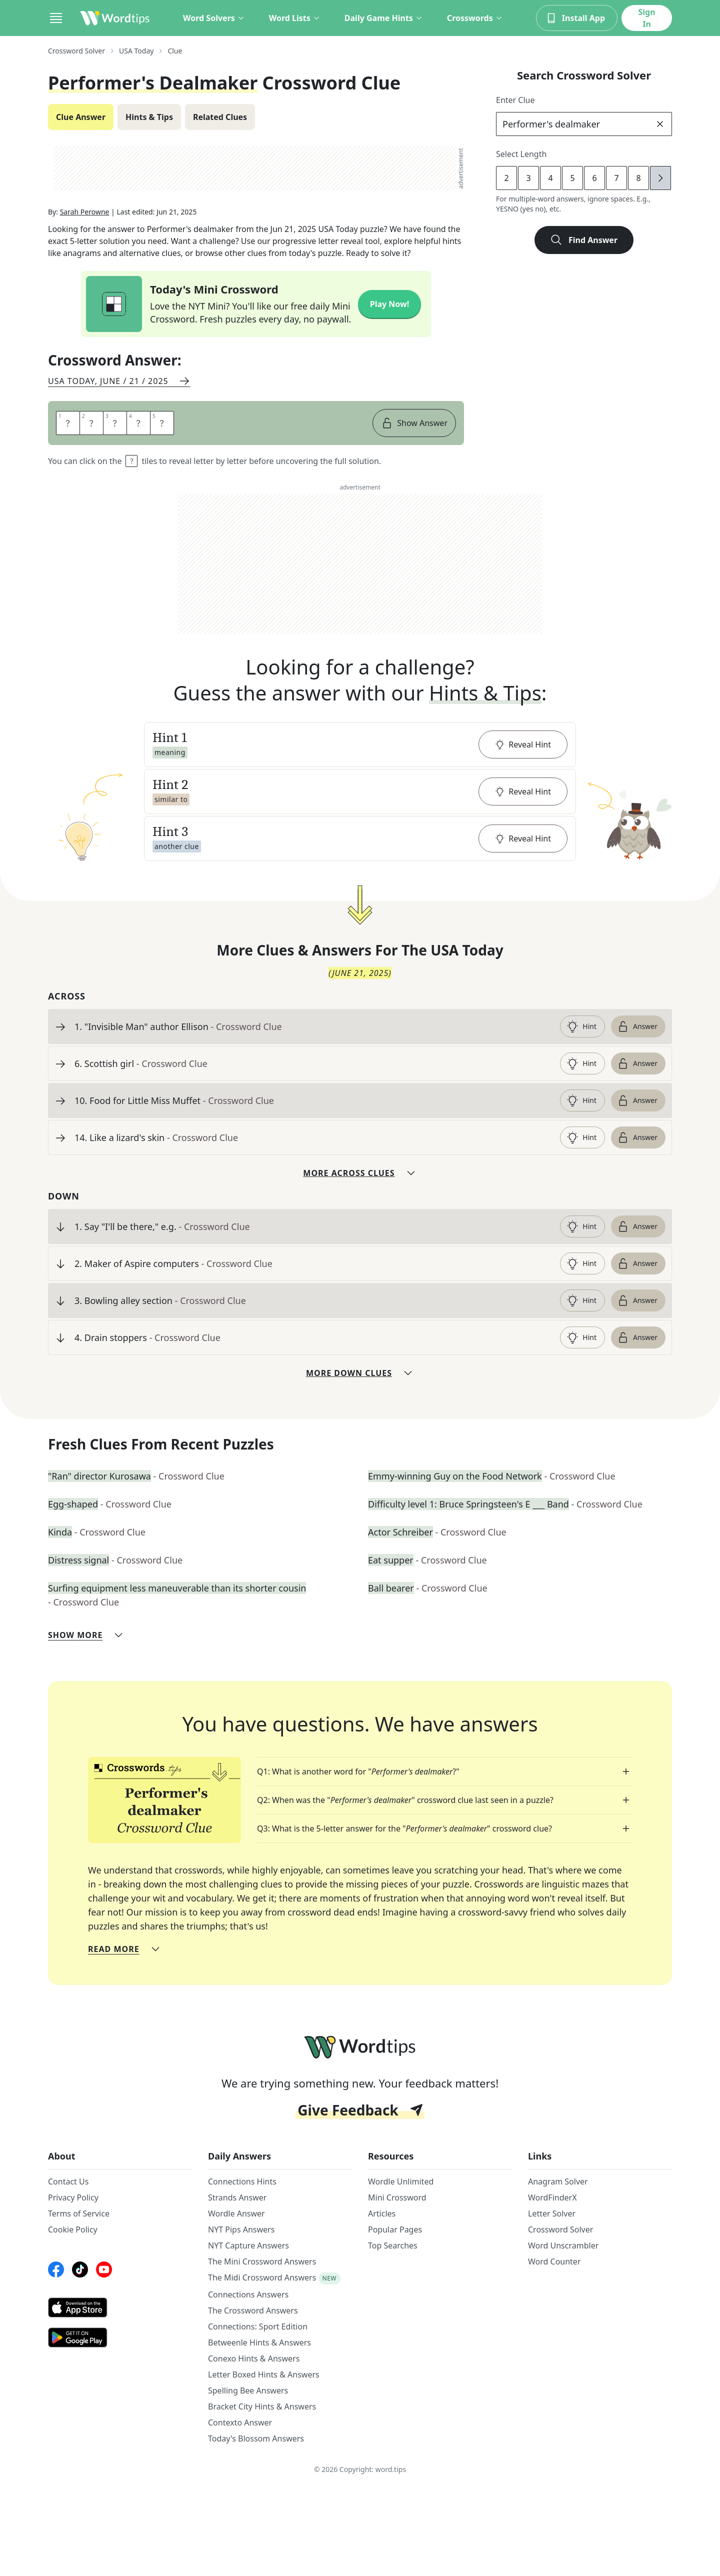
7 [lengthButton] (616, 178)
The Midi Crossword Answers (262, 2277)
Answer (637, 1026)
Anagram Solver (558, 2181)
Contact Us (68, 2181)
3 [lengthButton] (528, 178)
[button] (360, 744)
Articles (382, 2213)
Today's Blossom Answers (256, 2438)
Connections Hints (242, 2181)
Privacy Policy (73, 2197)
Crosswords (475, 18)
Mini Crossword (397, 2197)
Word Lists (294, 18)
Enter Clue (515, 100)
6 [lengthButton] (594, 178)
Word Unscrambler (563, 2245)
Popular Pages (395, 2229)
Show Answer (414, 423)
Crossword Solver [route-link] (76, 51)
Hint (581, 1026)
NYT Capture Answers (248, 2245)
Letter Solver (552, 2213)
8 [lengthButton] (638, 178)
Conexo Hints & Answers (254, 2358)
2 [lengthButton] (506, 178)
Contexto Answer (240, 2422)
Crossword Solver (560, 2229)
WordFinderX (552, 2197)
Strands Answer (237, 2197)
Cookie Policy (73, 2229)
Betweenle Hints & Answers (259, 2342)
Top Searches (393, 2245)
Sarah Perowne (85, 211)
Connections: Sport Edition (258, 2326)
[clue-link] (313, 1027)
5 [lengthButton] (572, 178)
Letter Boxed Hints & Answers (264, 2374)
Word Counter (554, 2261)
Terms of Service (79, 2213)
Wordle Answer (236, 2213)
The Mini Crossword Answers (262, 2261)
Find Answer (584, 240)
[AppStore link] (120, 2308)
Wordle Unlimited (401, 2181)
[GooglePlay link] (120, 2338)
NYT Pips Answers (241, 2229)
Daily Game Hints (383, 18)
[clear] (660, 124)
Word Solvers (214, 18)
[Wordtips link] (115, 18)
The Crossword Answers (253, 2310)
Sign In (646, 18)
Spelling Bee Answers (248, 2390)
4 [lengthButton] (550, 178)
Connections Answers (248, 2294)
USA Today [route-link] (136, 51)
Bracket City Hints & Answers (262, 2406)
